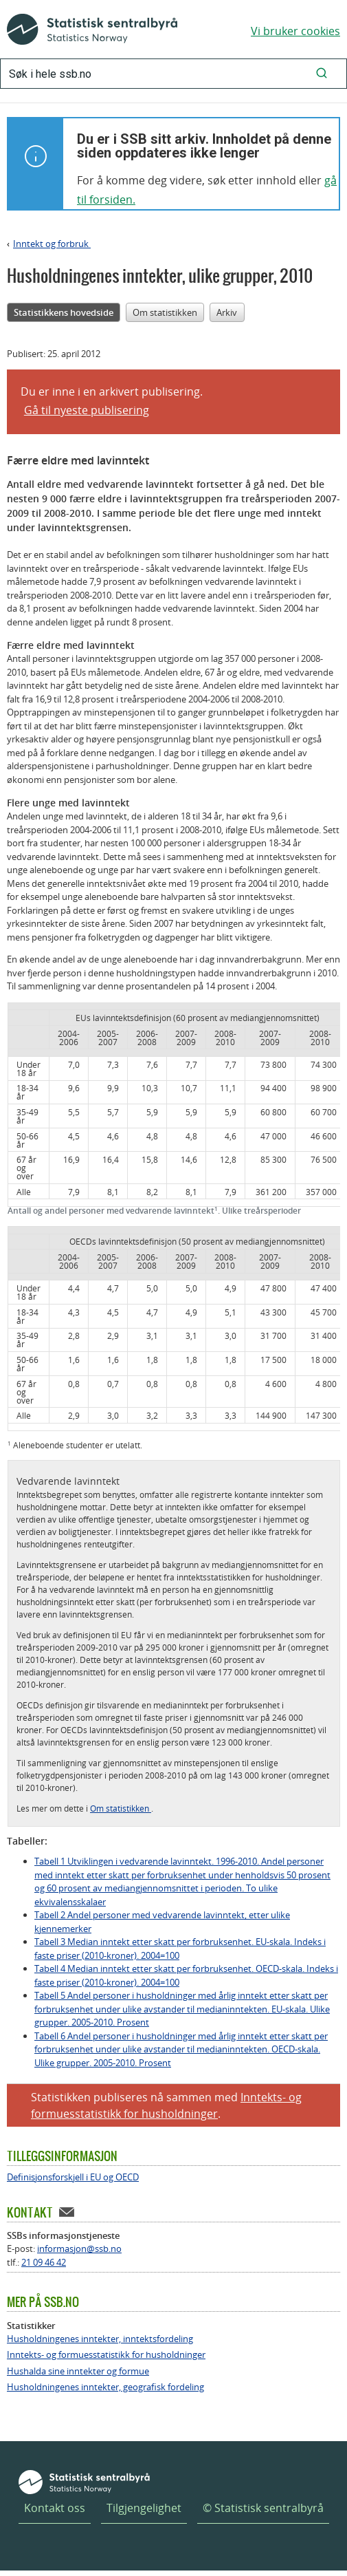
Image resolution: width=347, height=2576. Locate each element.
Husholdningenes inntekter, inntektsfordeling (100, 2339)
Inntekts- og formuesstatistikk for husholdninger (106, 2355)
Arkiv (226, 312)
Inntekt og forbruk (52, 243)
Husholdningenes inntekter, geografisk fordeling (105, 2387)
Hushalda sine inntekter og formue (78, 2371)
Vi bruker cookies (295, 31)
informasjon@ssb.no (79, 2248)
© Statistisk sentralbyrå (263, 2507)
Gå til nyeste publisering (86, 410)
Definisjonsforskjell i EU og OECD (73, 2177)
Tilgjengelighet (144, 2507)
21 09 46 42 (43, 2262)
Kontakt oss (54, 2507)
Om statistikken (165, 312)
